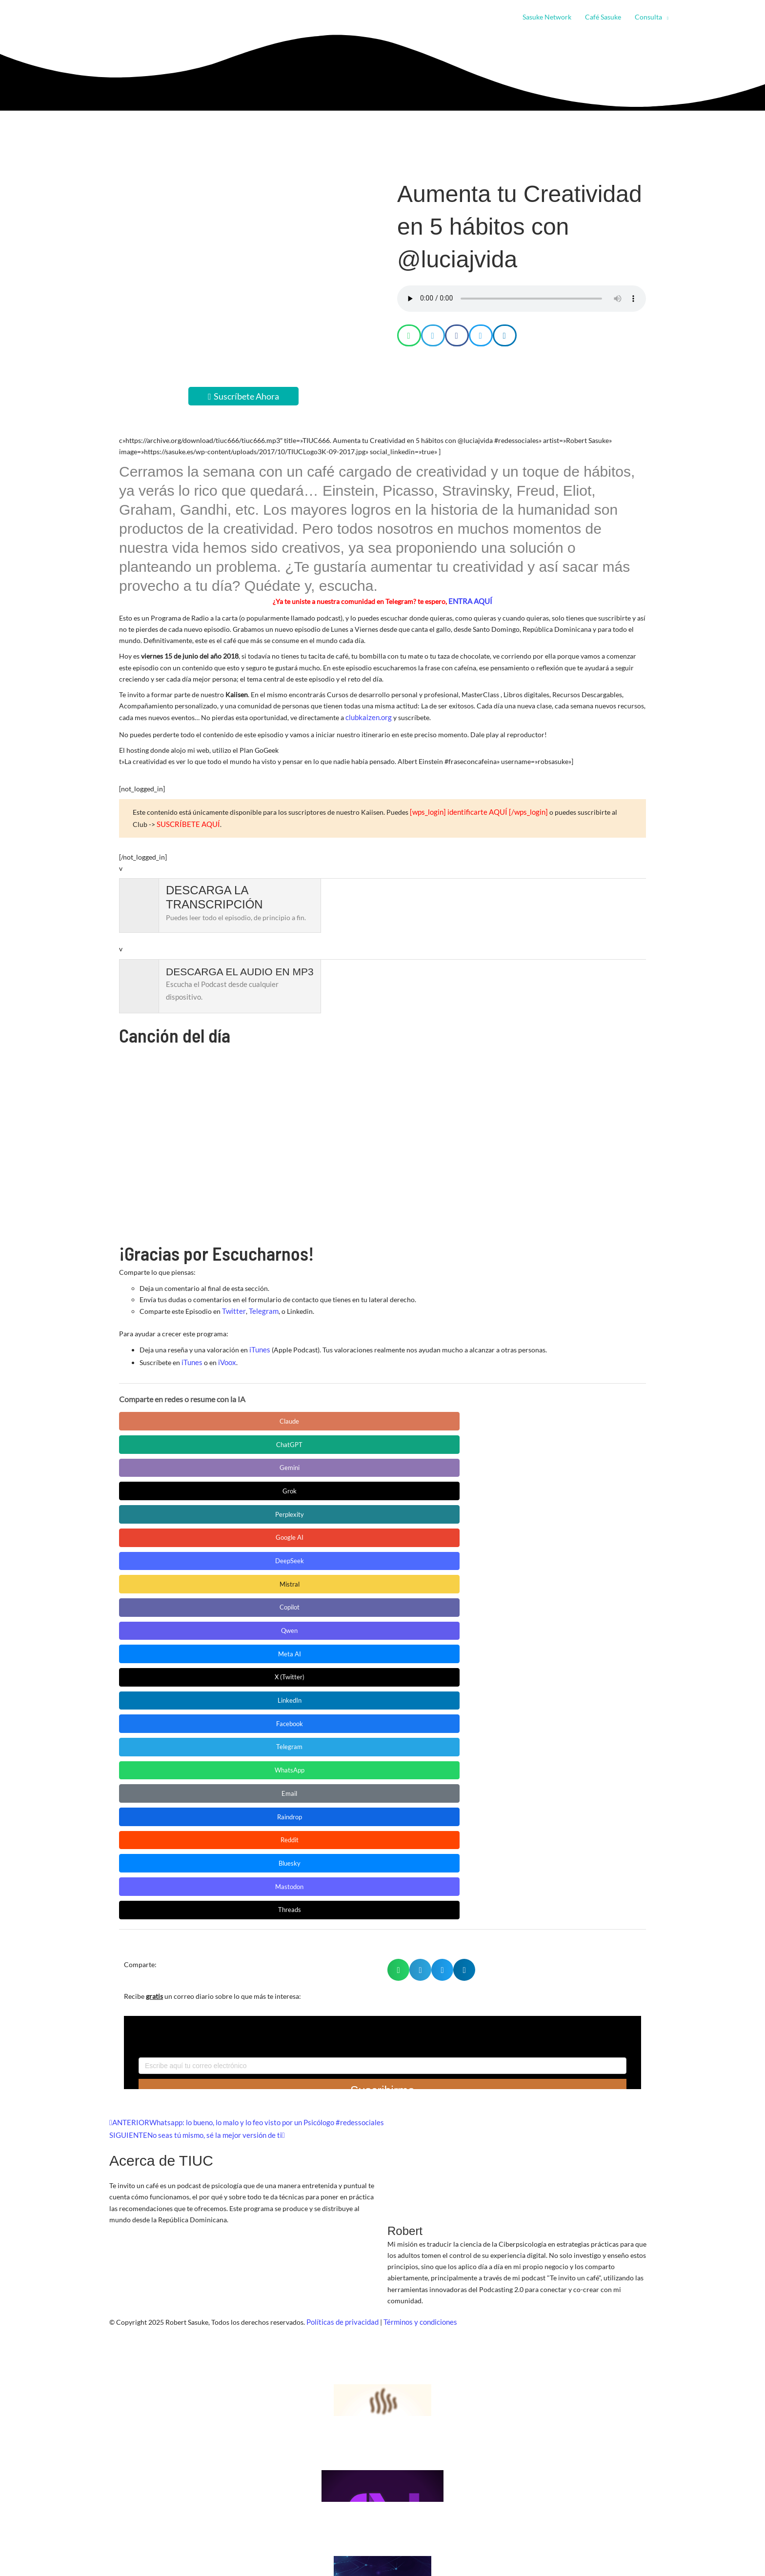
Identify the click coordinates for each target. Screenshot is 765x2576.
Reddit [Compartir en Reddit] (441, 1487)
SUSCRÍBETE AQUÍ (161, 820)
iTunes (259, 1344)
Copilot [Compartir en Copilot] (441, 1438)
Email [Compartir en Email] (255, 1487)
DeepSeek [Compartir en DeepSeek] (256, 1438)
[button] (665, 17)
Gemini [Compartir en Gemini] (349, 1413)
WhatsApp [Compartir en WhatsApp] (163, 1487)
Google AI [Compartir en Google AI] (163, 1438)
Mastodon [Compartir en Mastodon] (163, 1511)
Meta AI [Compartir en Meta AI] (163, 1462)
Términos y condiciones (415, 1921)
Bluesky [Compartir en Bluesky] (533, 1487)
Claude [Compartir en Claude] (163, 1413)
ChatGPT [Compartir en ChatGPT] (256, 1413)
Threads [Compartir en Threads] (255, 1511)
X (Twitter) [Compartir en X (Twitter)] (256, 1462)
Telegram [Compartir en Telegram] (534, 1462)
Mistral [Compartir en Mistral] (349, 1438)
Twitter (232, 1306)
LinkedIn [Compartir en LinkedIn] (349, 1462)
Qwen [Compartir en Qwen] (534, 1438)
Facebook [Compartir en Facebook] (441, 1462)
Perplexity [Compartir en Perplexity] (533, 1413)
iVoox (225, 1355)
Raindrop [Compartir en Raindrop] (348, 1487)
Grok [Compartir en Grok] (441, 1413)
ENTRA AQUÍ (470, 601)
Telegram (260, 1306)
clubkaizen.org (367, 716)
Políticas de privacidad (340, 1921)
